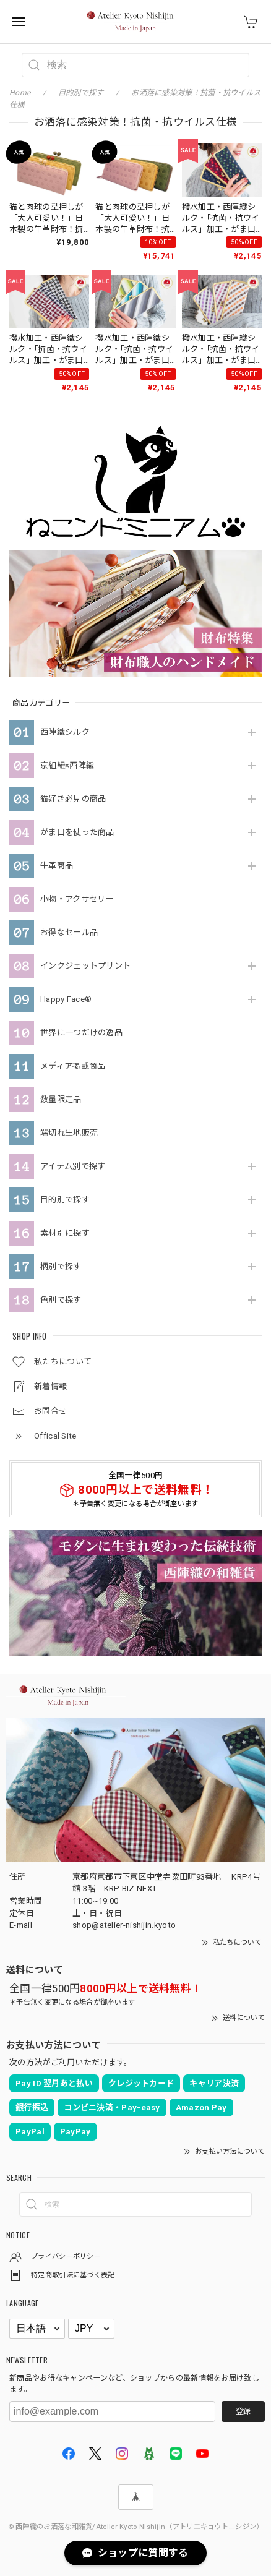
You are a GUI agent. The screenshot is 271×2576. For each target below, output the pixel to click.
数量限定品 (61, 1099)
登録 (243, 2411)
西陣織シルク (65, 732)
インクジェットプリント (85, 965)
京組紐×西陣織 (67, 765)
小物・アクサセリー (77, 899)
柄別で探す (61, 1266)
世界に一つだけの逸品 (81, 1032)
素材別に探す (65, 1233)
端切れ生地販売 (69, 1132)
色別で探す (61, 1299)
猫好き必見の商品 (73, 798)
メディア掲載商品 (72, 1066)
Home (19, 92)
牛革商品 (56, 865)
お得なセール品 (69, 932)
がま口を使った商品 (77, 832)
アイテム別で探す (72, 1166)
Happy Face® (66, 999)
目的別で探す (65, 1199)
